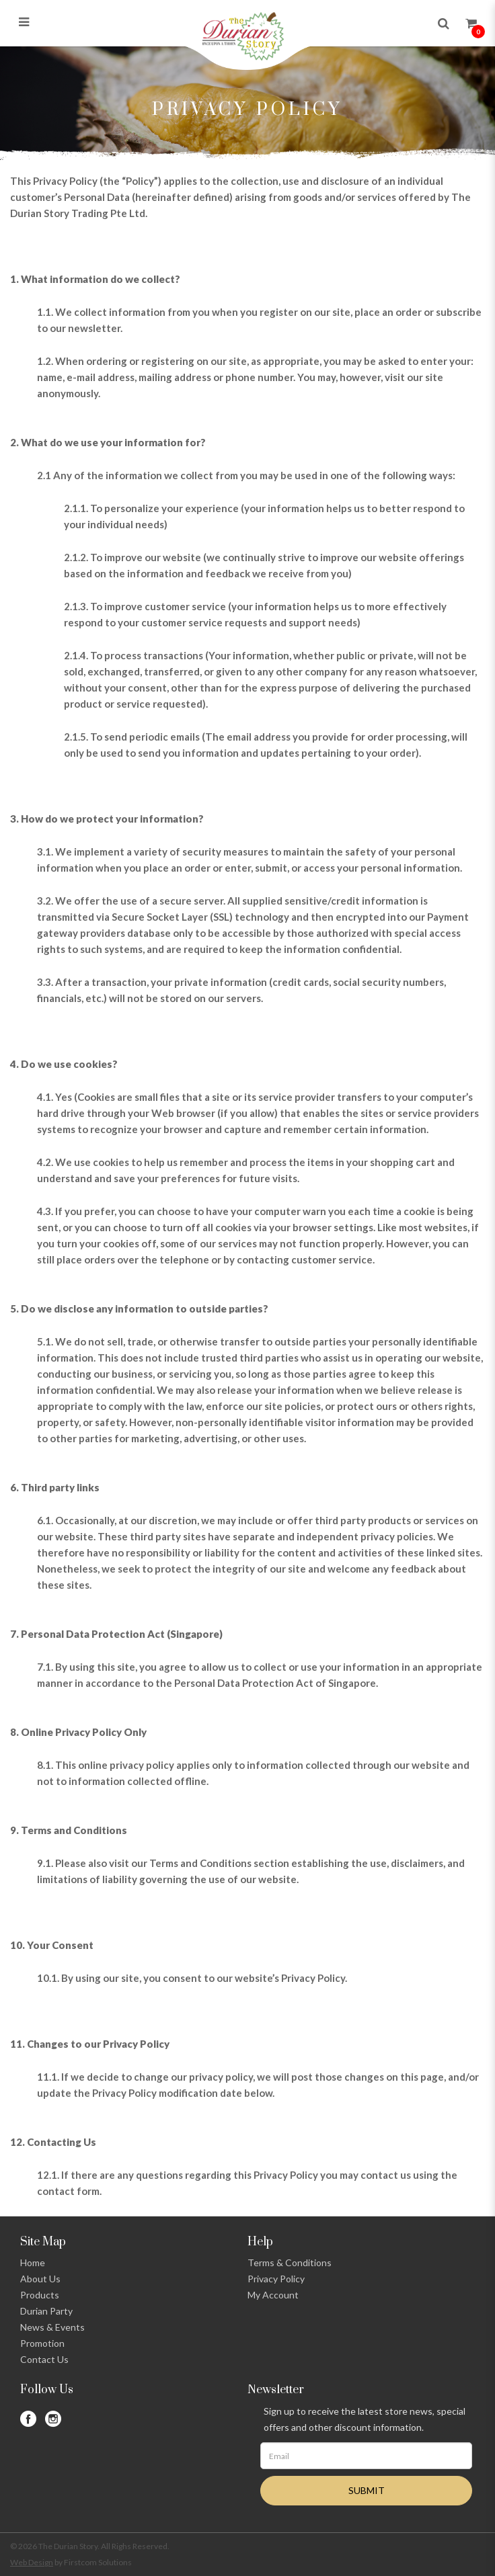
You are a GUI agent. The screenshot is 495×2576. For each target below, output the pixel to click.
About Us (40, 2278)
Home (32, 2262)
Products (39, 2294)
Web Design (31, 2562)
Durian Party (46, 2311)
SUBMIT (366, 2490)
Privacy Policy (276, 2278)
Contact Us (44, 2359)
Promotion (42, 2343)
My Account (273, 2294)
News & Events (52, 2327)
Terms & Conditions (290, 2262)
